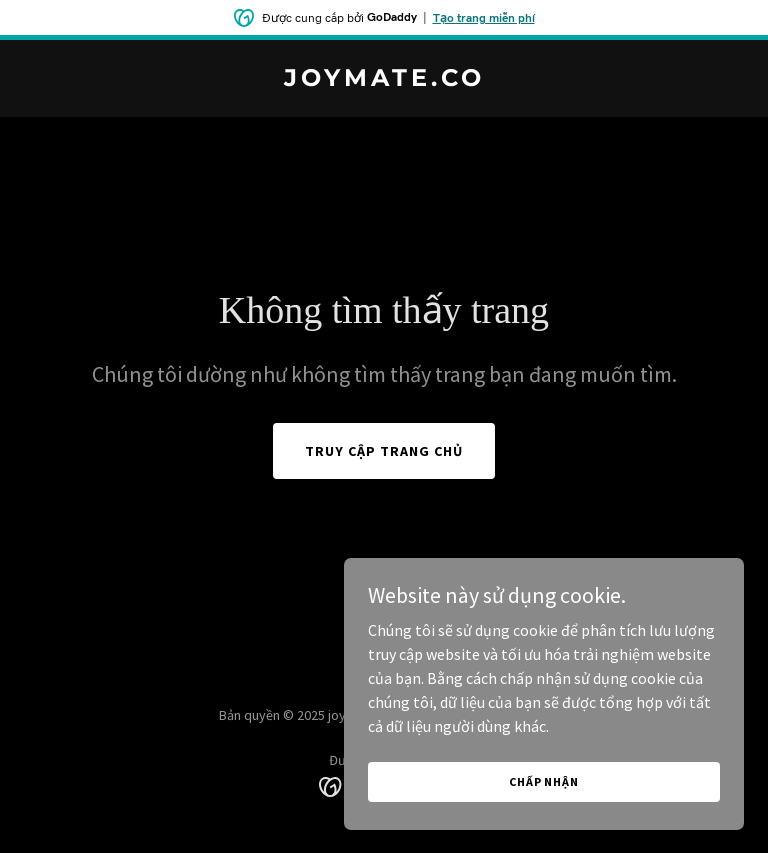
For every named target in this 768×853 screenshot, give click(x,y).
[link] (384, 80)
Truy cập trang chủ (384, 451)
